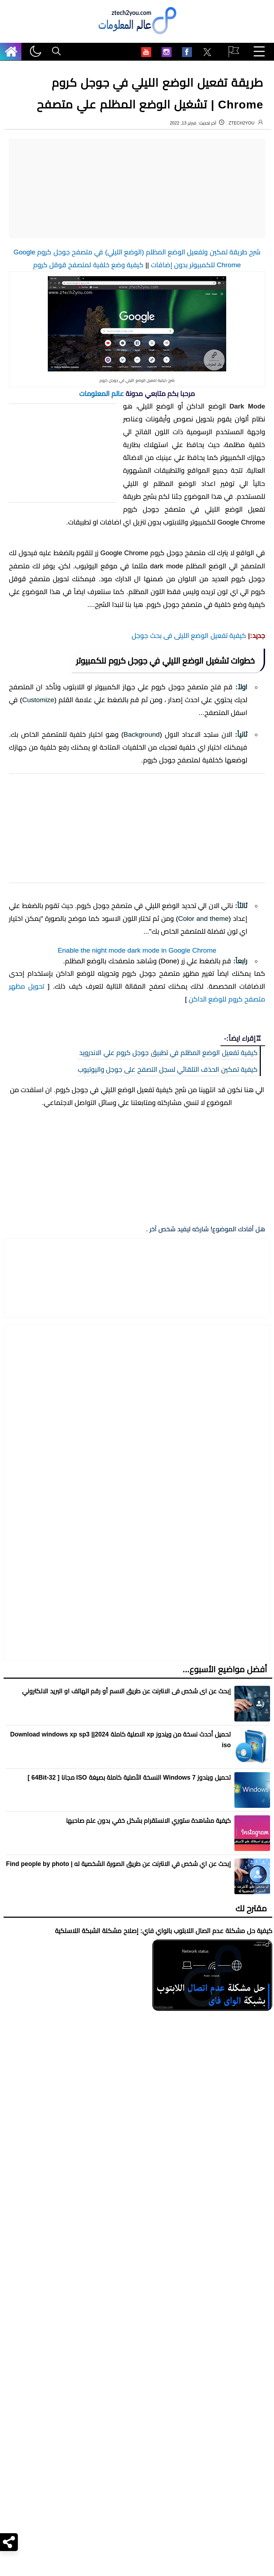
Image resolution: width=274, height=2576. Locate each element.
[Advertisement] (137, 188)
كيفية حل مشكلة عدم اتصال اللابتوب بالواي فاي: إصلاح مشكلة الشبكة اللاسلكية (163, 1999)
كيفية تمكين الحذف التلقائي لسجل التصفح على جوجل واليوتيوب (168, 1509)
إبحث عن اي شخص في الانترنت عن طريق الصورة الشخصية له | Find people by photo (118, 1932)
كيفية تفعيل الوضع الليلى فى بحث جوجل (189, 635)
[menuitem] (207, 53)
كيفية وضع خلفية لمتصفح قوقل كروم (88, 265)
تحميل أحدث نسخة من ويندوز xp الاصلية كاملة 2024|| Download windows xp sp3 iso (120, 1808)
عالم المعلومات (101, 393)
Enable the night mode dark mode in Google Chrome (137, 1390)
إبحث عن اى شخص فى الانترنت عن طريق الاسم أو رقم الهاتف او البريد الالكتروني (126, 1760)
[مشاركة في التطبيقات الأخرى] (105, 1691)
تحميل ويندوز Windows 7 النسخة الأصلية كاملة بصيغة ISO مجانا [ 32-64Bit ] (129, 1846)
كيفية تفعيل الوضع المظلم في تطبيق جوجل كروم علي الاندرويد (168, 1492)
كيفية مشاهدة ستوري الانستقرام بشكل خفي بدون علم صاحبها (148, 1889)
